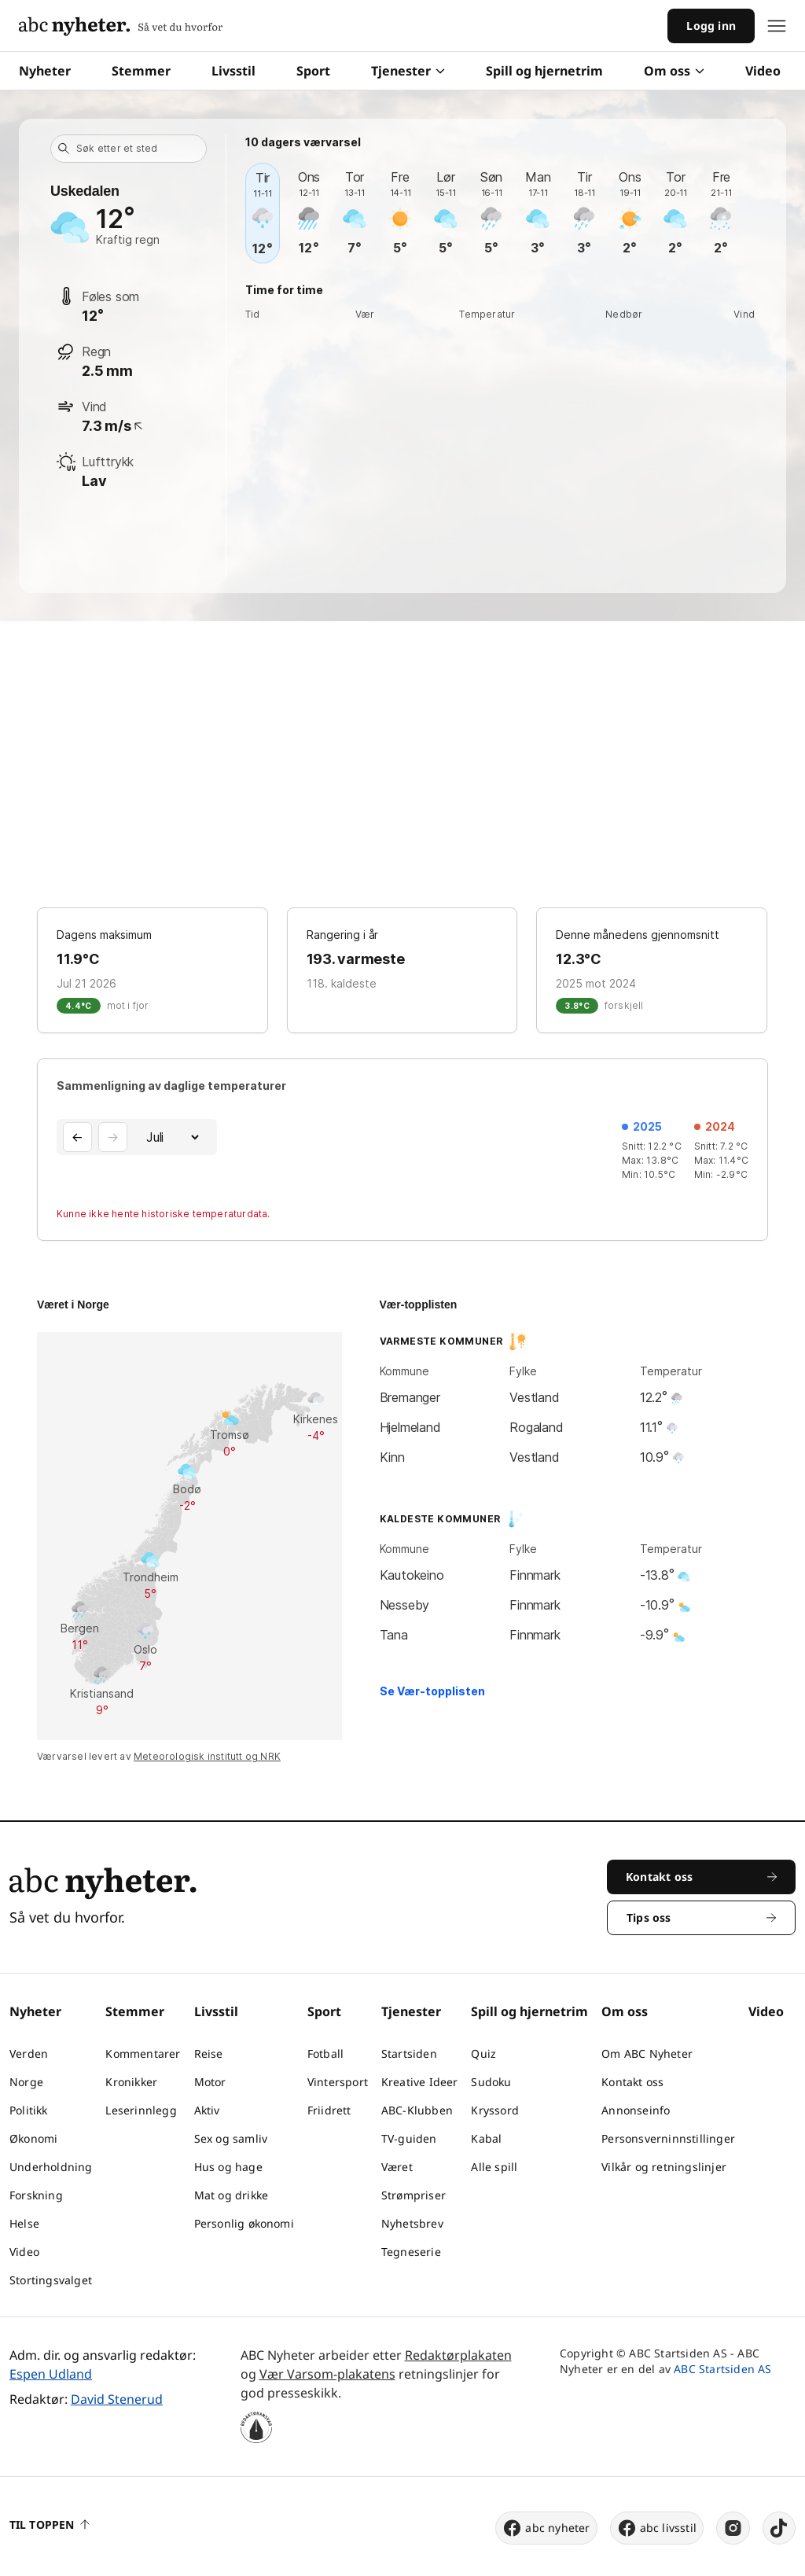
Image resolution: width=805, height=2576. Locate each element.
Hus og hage (228, 2166)
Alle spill (494, 2166)
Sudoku (491, 2081)
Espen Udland (50, 2374)
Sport (313, 70)
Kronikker (131, 2081)
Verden (28, 2053)
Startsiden (409, 2053)
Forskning (36, 2195)
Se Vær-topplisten (432, 1691)
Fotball (325, 2053)
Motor (210, 2081)
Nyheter (45, 70)
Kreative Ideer (419, 2081)
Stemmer (141, 70)
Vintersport (337, 2081)
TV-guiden (409, 2138)
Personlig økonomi (244, 2223)
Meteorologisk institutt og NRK (207, 1756)
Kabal (486, 2138)
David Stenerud (117, 2399)
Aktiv (207, 2110)
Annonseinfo (635, 2110)
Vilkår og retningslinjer (663, 2166)
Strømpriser (413, 2195)
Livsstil (233, 70)
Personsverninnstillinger (668, 2138)
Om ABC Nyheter (647, 2053)
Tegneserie (411, 2251)
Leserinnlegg (140, 2110)
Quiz (483, 2053)
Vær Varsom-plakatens (327, 2374)
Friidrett (329, 2110)
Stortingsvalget (50, 2279)
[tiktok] (779, 2528)
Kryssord (495, 2110)
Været (397, 2166)
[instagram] (733, 2528)
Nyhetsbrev (412, 2223)
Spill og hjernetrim (544, 70)
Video (763, 70)
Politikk (28, 2110)
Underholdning (51, 2166)
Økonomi (33, 2138)
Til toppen (49, 2524)
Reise (208, 2053)
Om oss (674, 70)
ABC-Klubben (417, 2110)
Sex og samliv (231, 2138)
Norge (26, 2081)
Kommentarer (142, 2053)
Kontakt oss (632, 2081)
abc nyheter (546, 2528)
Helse (24, 2223)
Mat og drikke (231, 2195)
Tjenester (408, 70)
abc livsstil (657, 2528)
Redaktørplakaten (458, 2355)
